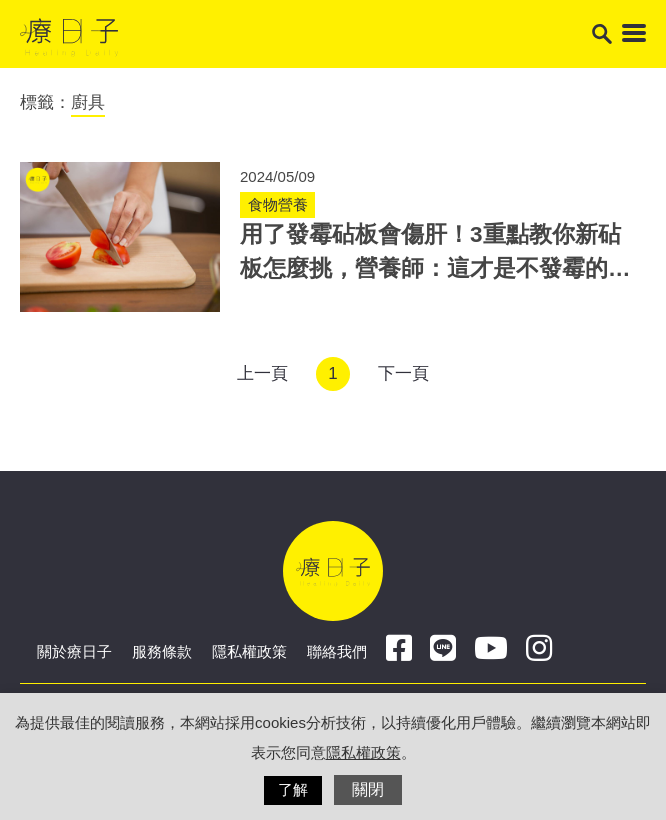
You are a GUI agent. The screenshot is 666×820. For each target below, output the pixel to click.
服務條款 (162, 651)
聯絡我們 (337, 651)
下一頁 (403, 373)
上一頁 (262, 373)
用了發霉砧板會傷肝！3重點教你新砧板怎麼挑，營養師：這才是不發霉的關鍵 (435, 268)
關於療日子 (74, 651)
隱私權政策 (249, 651)
